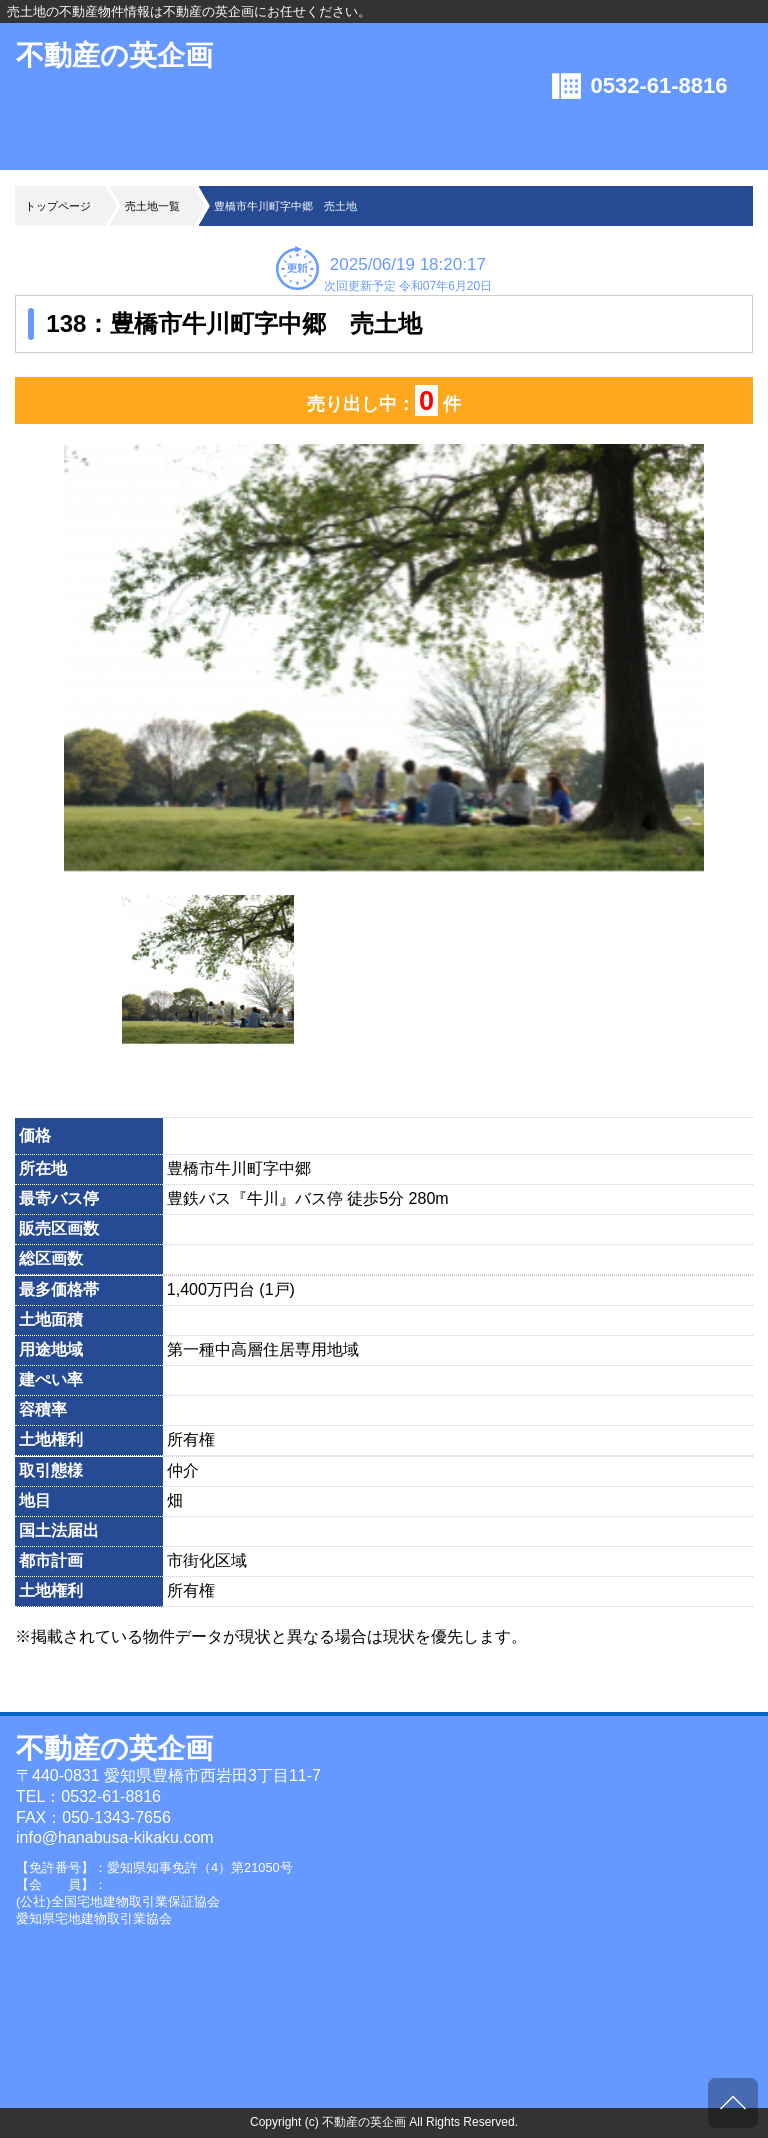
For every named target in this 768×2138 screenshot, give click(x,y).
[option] (384, 659)
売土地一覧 (152, 206)
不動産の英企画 (114, 55)
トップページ (58, 206)
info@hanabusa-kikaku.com (115, 1837)
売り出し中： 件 (384, 401)
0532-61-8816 (659, 85)
